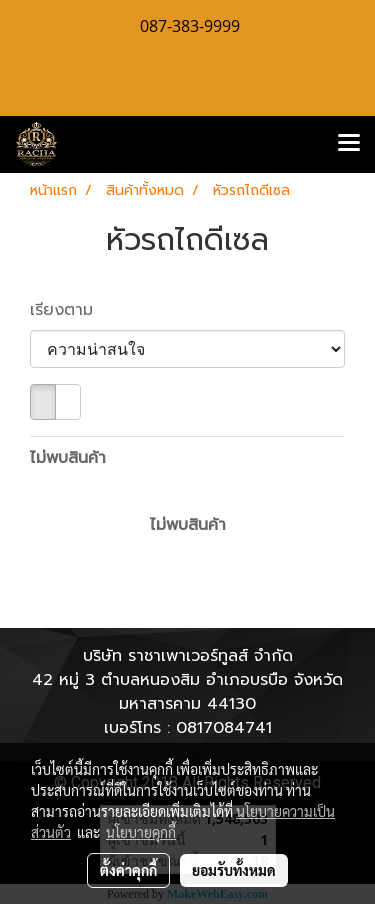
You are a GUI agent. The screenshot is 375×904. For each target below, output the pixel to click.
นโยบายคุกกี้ (141, 832)
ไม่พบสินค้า (68, 458)
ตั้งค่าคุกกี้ (128, 870)
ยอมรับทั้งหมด (234, 870)
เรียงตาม (70, 310)
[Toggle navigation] (349, 144)
